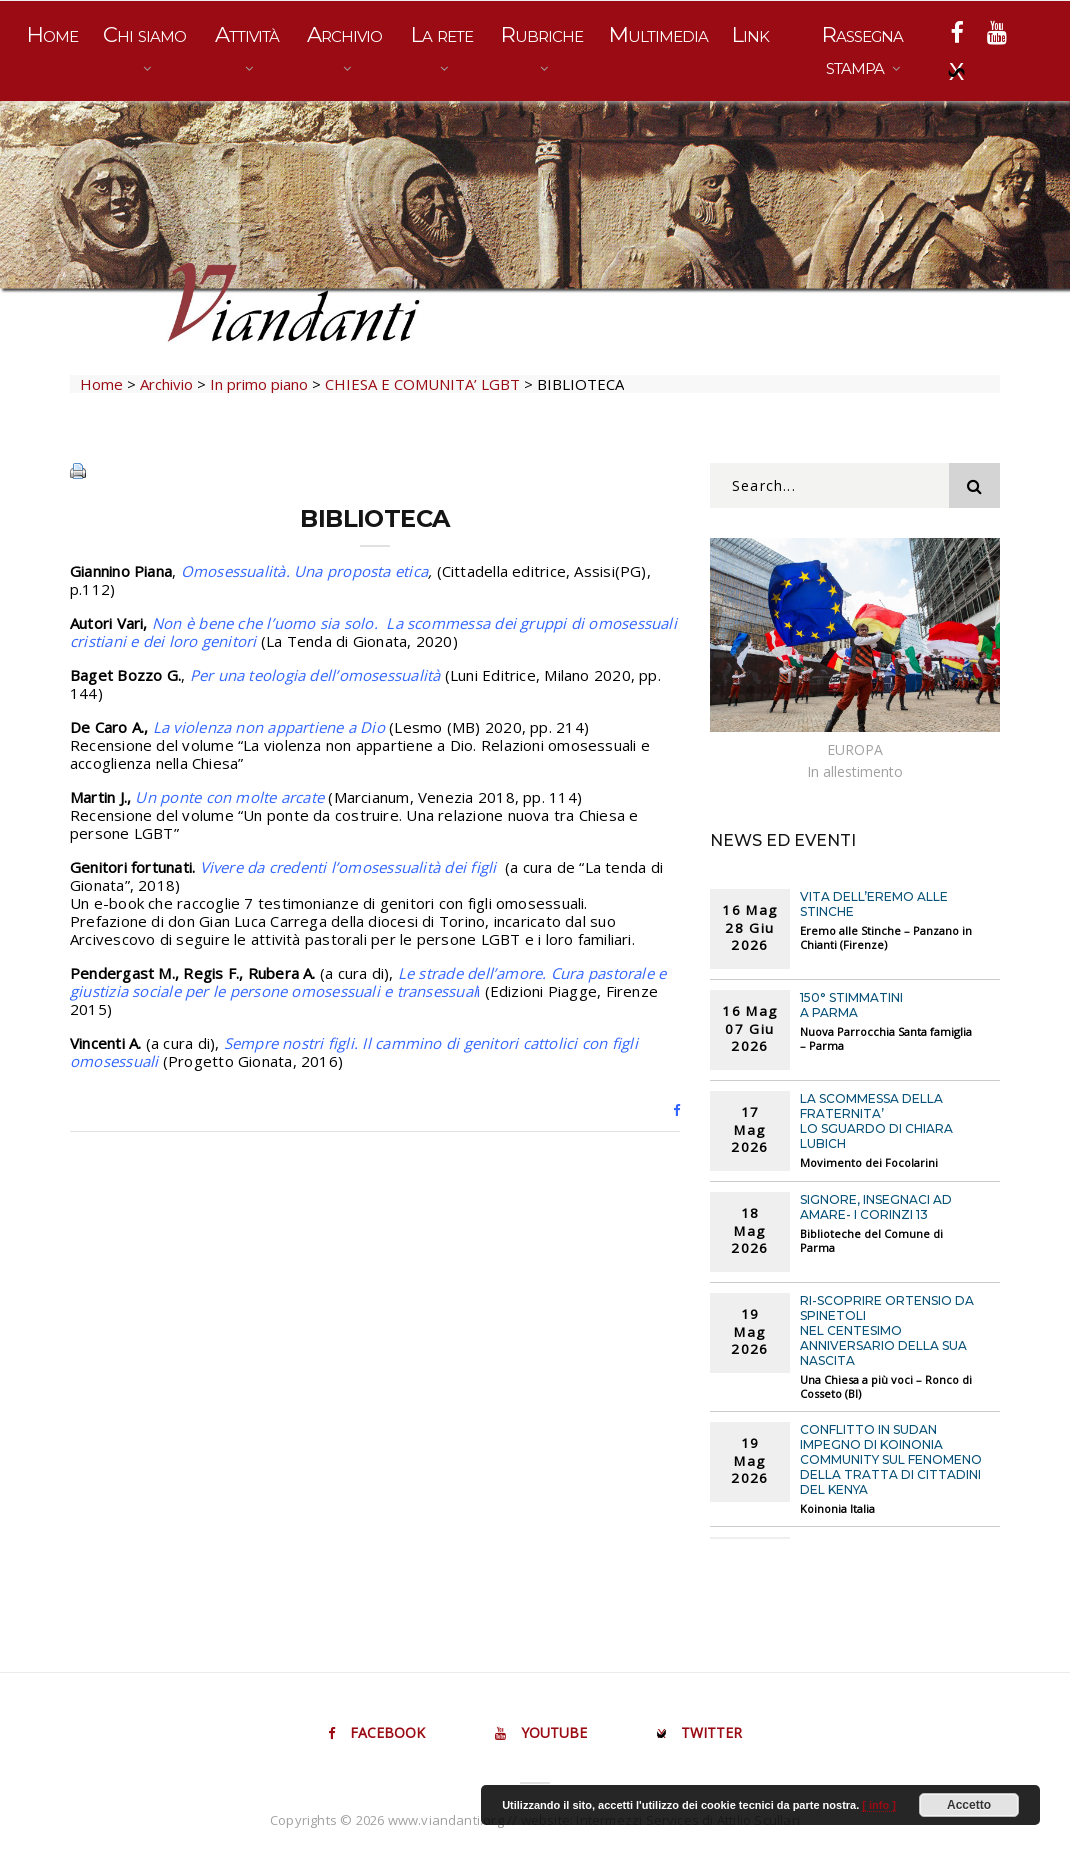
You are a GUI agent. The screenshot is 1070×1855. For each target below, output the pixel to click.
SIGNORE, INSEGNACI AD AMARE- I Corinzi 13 (876, 1207)
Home (52, 34)
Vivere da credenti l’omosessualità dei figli (350, 867)
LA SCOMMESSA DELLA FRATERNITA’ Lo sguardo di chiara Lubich (876, 1121)
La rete (442, 34)
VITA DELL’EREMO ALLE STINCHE (874, 904)
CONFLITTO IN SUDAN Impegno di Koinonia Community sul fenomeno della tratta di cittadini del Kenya (891, 1459)
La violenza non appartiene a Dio (269, 727)
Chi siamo (144, 34)
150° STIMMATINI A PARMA (851, 1005)
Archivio (344, 34)
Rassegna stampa (862, 50)
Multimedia (658, 34)
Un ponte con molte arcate (229, 797)
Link (750, 34)
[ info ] (879, 1805)
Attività (247, 34)
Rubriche (542, 34)
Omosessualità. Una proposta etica (304, 571)
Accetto (969, 1805)
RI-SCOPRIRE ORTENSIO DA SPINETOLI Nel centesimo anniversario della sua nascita (887, 1330)
